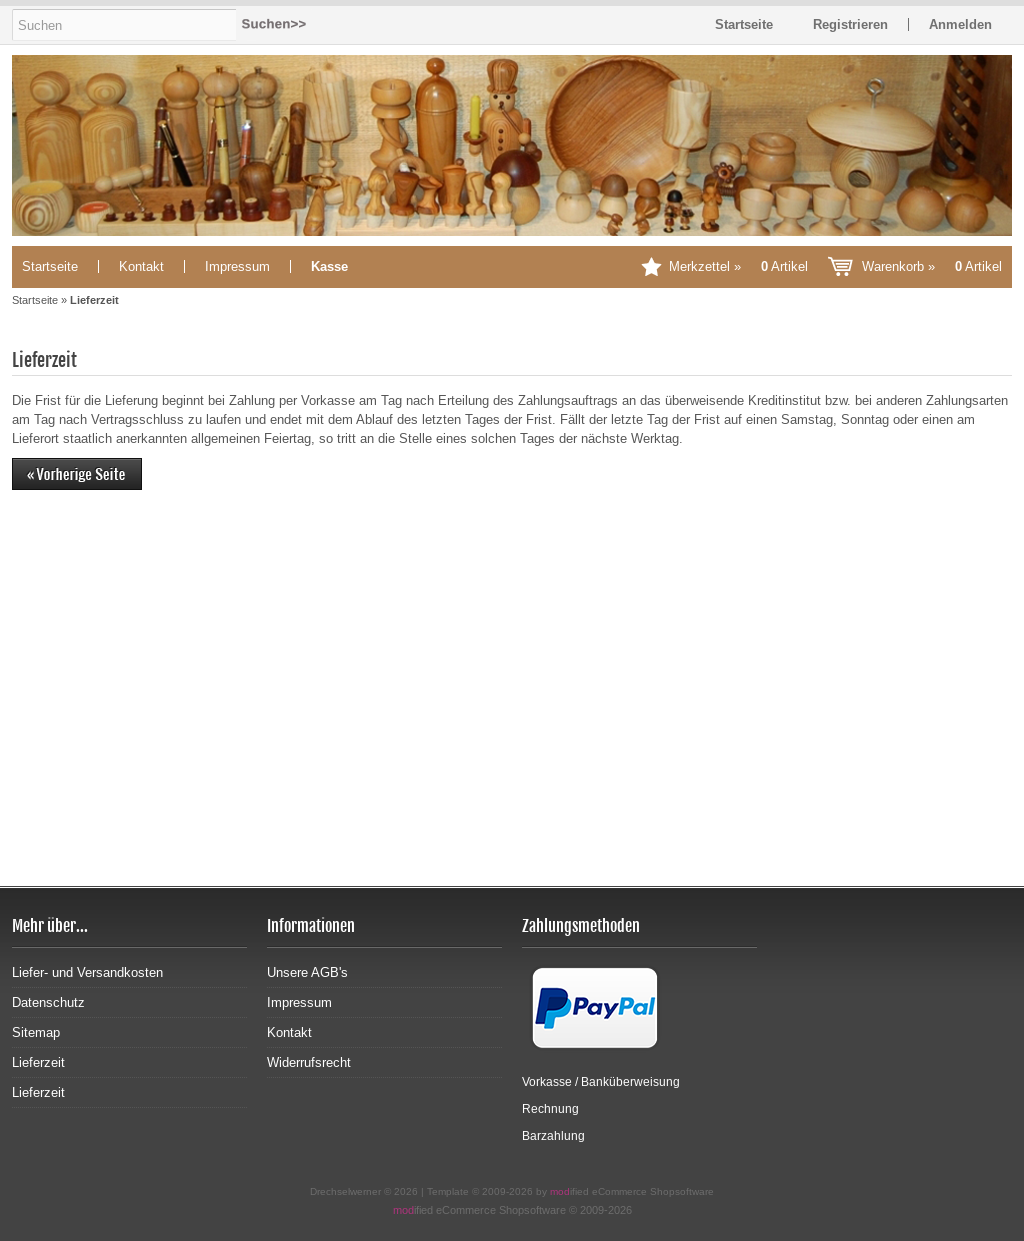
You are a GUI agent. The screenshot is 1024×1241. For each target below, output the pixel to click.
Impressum (237, 266)
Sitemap (36, 1032)
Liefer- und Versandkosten (87, 972)
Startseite (50, 266)
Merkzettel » (738, 266)
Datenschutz (48, 1002)
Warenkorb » (932, 266)
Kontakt (141, 266)
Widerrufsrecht (309, 1062)
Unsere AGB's (307, 972)
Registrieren (850, 24)
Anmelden (960, 24)
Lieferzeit (38, 1062)
